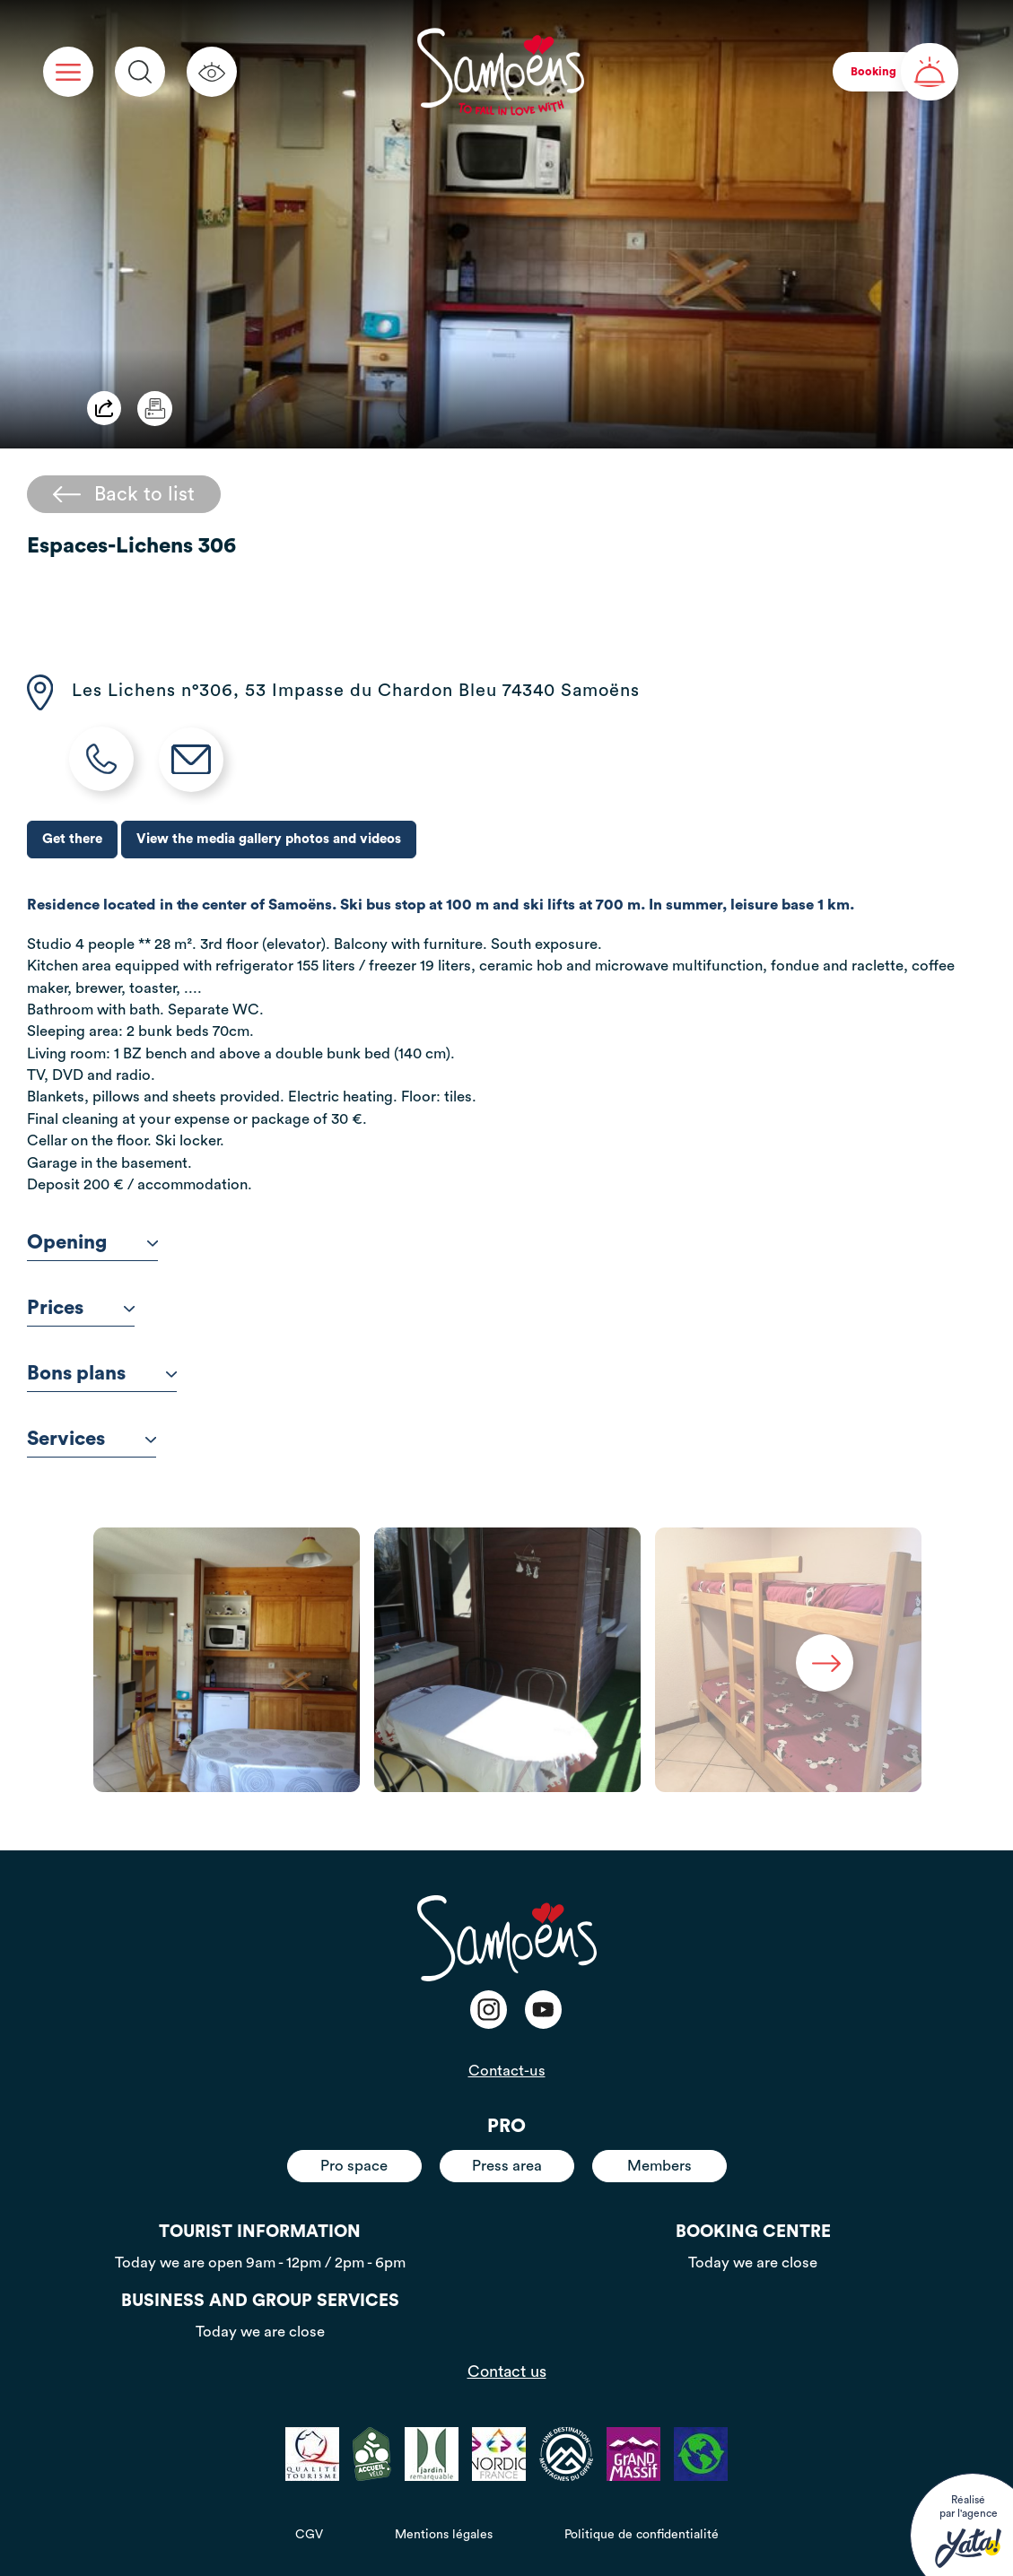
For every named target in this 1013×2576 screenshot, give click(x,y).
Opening (92, 1242)
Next (824, 1663)
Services (91, 1439)
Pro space (354, 2165)
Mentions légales (444, 2534)
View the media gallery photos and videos (268, 839)
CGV (309, 2534)
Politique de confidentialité (641, 2534)
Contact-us (507, 2070)
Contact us (506, 2371)
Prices (81, 1308)
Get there (72, 839)
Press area (507, 2165)
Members (659, 2165)
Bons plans (102, 1373)
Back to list (124, 494)
